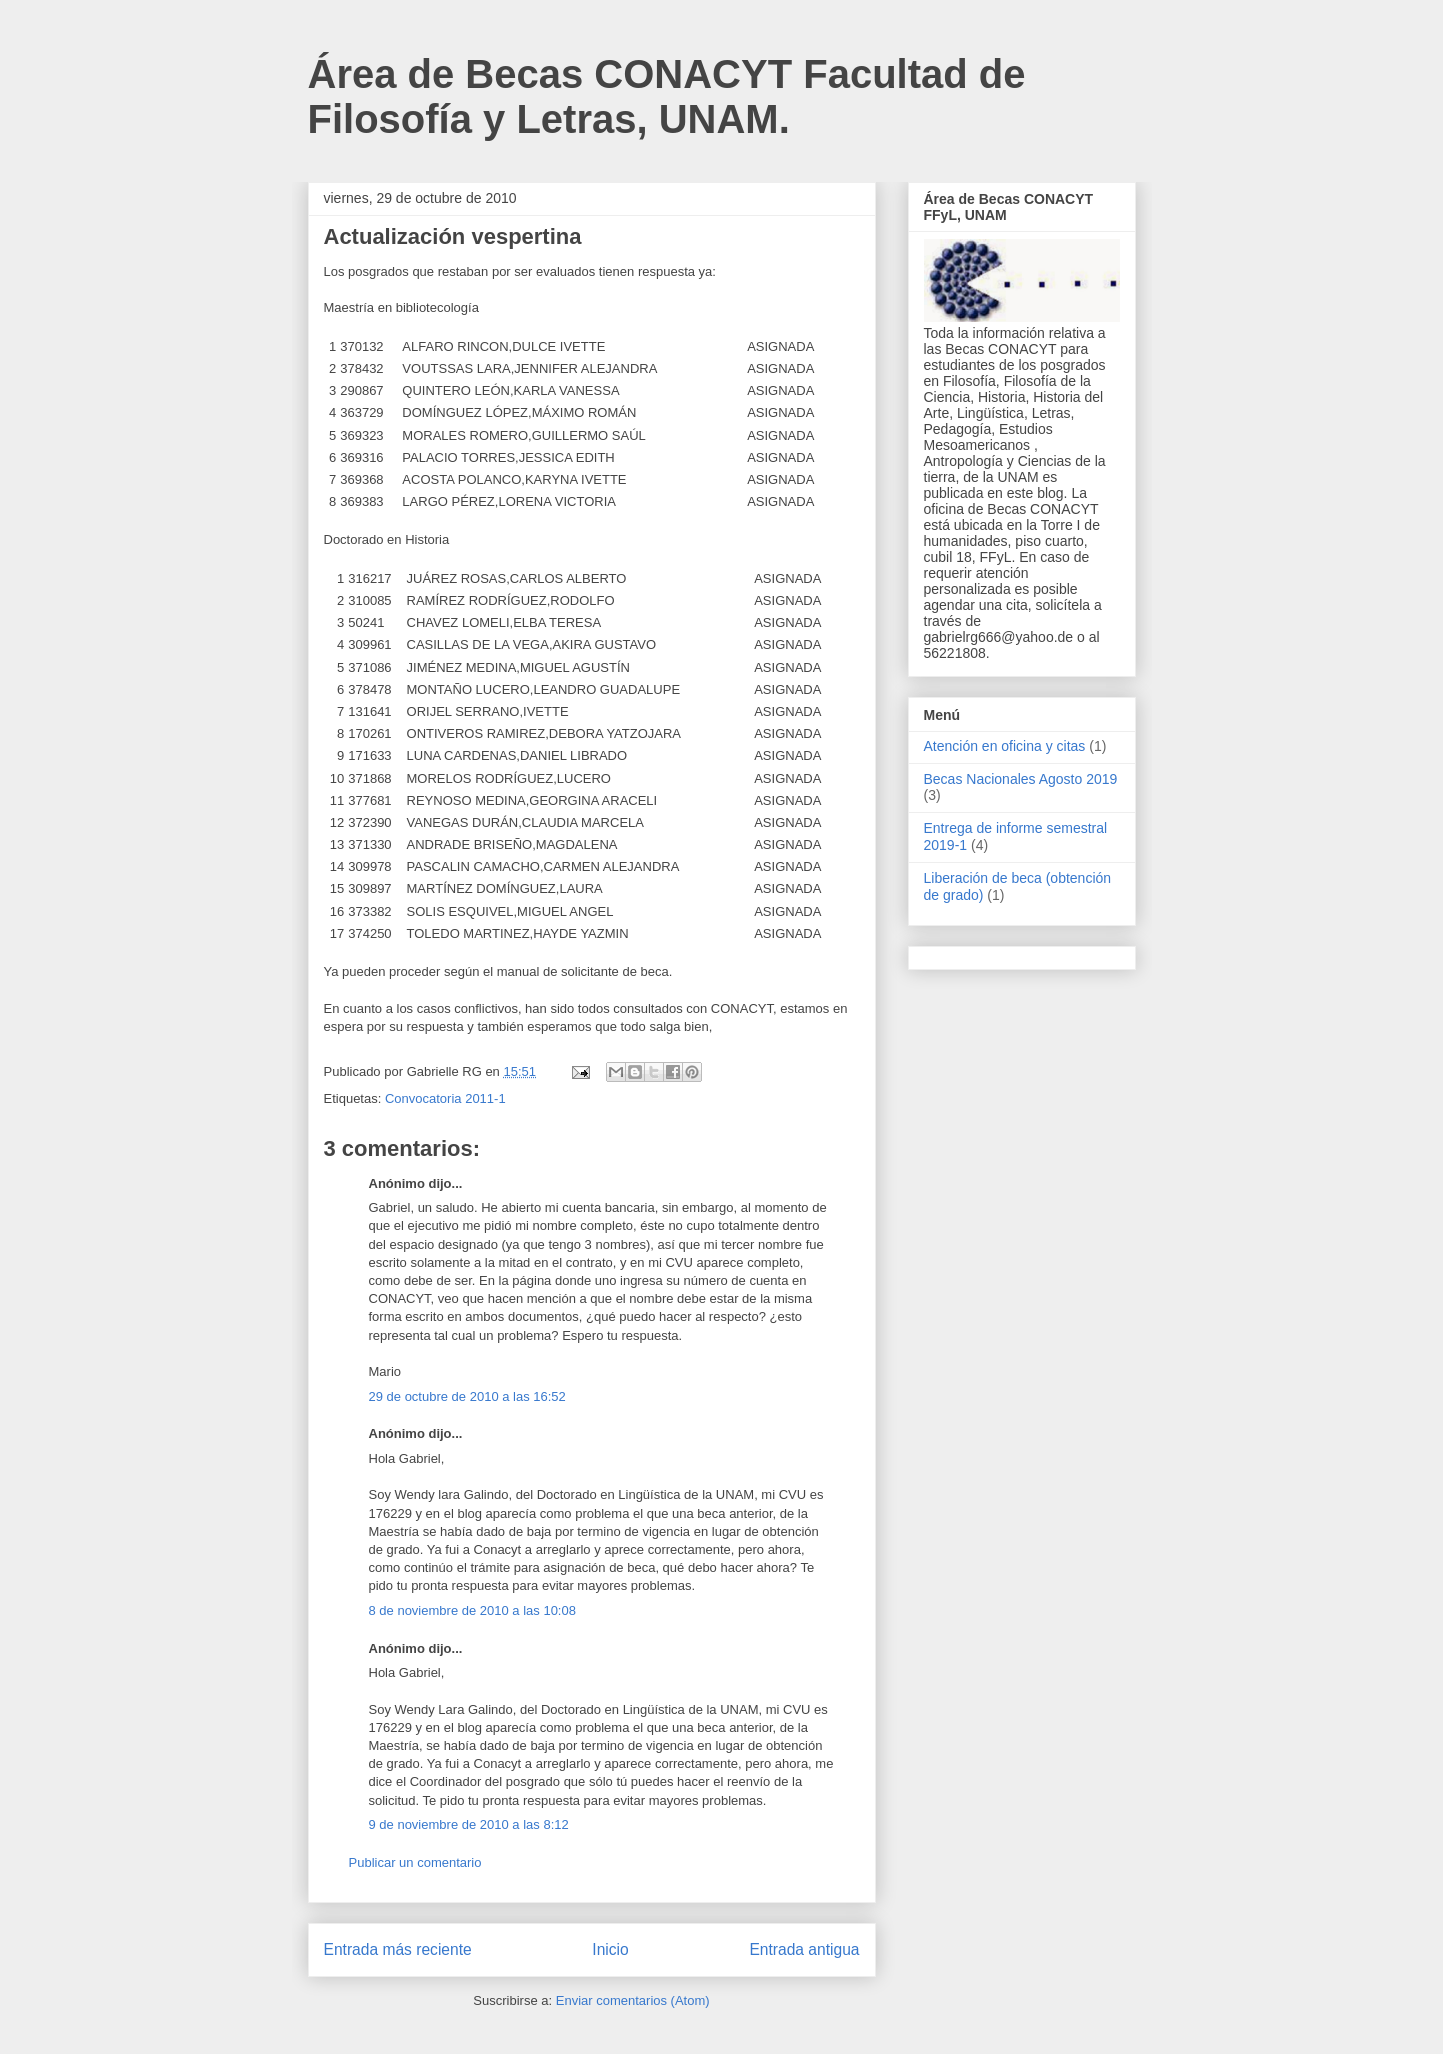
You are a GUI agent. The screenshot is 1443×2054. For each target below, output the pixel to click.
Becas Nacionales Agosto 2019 (1021, 779)
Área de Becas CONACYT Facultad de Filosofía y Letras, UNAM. (667, 96)
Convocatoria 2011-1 (445, 1098)
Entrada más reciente (398, 1949)
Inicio (610, 1949)
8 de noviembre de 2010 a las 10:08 (472, 1610)
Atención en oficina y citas (1005, 746)
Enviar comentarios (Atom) (633, 2000)
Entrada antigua (804, 1949)
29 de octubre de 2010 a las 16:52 (467, 1396)
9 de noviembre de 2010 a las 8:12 (469, 1824)
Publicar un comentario (415, 1862)
